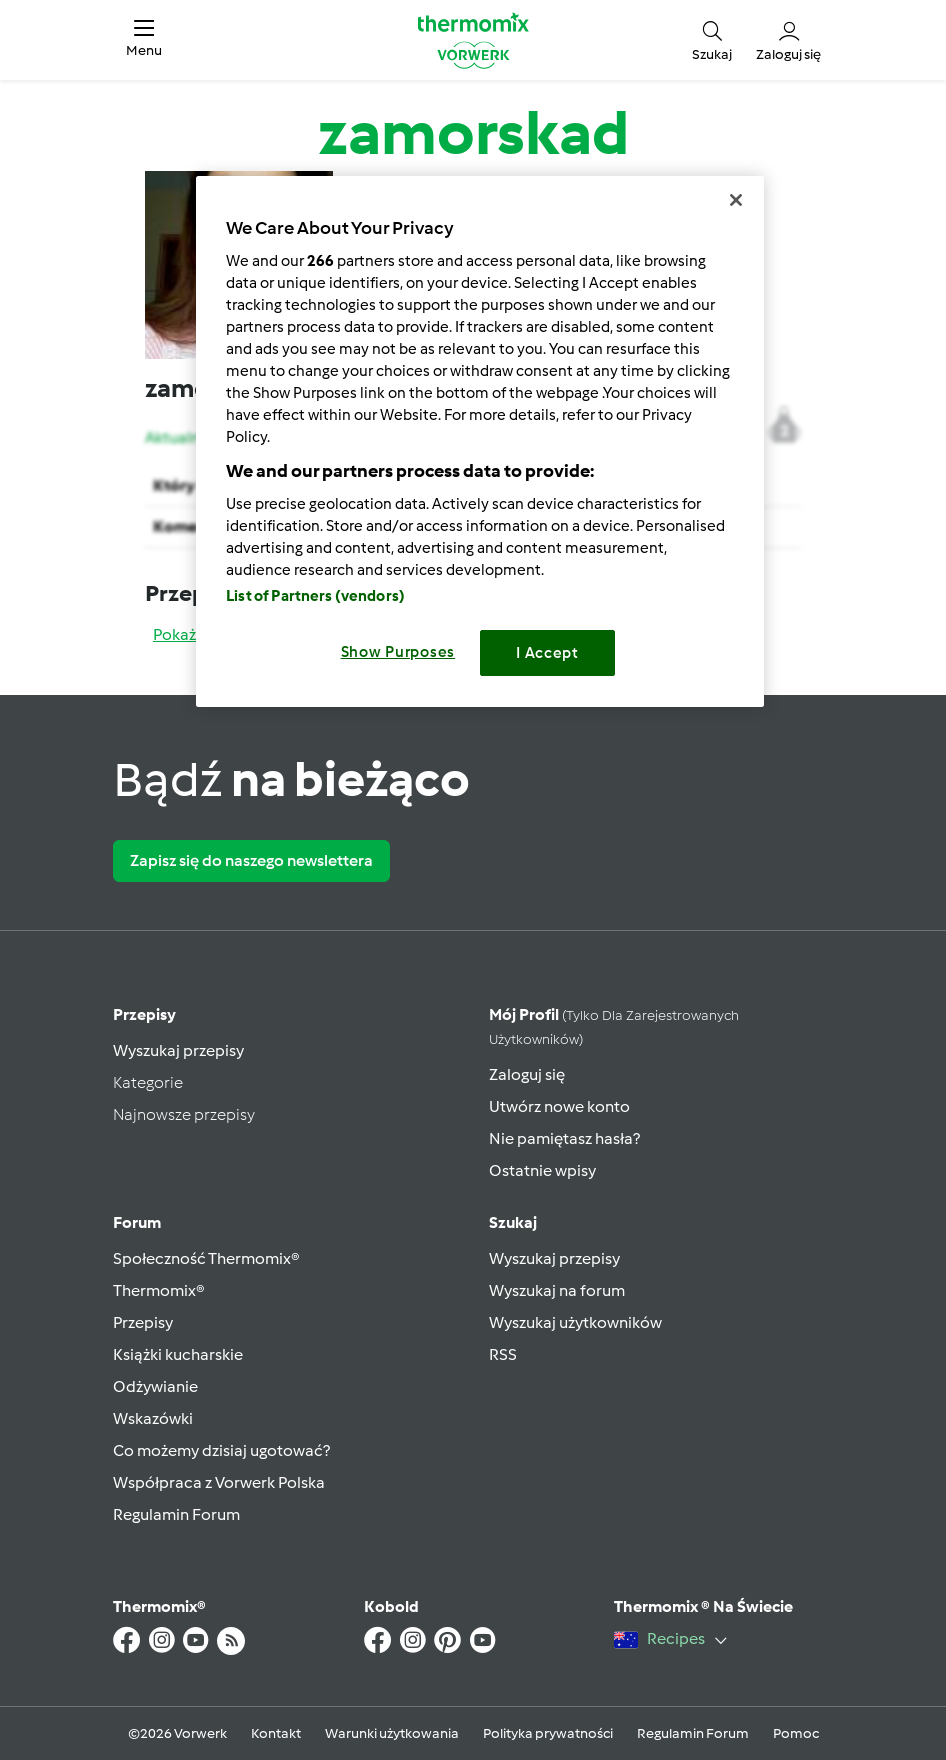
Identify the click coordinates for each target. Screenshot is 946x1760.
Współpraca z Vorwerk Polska (219, 1482)
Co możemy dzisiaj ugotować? (221, 1450)
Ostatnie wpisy (542, 1170)
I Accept (547, 653)
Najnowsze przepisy (184, 1114)
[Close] (736, 200)
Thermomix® (159, 1290)
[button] (144, 40)
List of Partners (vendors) (315, 596)
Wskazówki (153, 1418)
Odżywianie (155, 1386)
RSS (503, 1354)
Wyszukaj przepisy (178, 1050)
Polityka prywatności (548, 1733)
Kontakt (276, 1733)
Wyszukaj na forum (557, 1290)
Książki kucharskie (178, 1354)
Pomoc (796, 1733)
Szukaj (513, 1222)
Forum (137, 1222)
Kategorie (148, 1082)
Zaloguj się (527, 1074)
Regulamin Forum (176, 1514)
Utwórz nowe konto (559, 1106)
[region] (480, 441)
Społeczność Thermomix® (206, 1258)
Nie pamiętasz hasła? (564, 1138)
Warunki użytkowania (392, 1733)
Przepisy (144, 1014)
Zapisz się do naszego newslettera (251, 860)
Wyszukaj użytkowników (575, 1322)
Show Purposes (398, 652)
